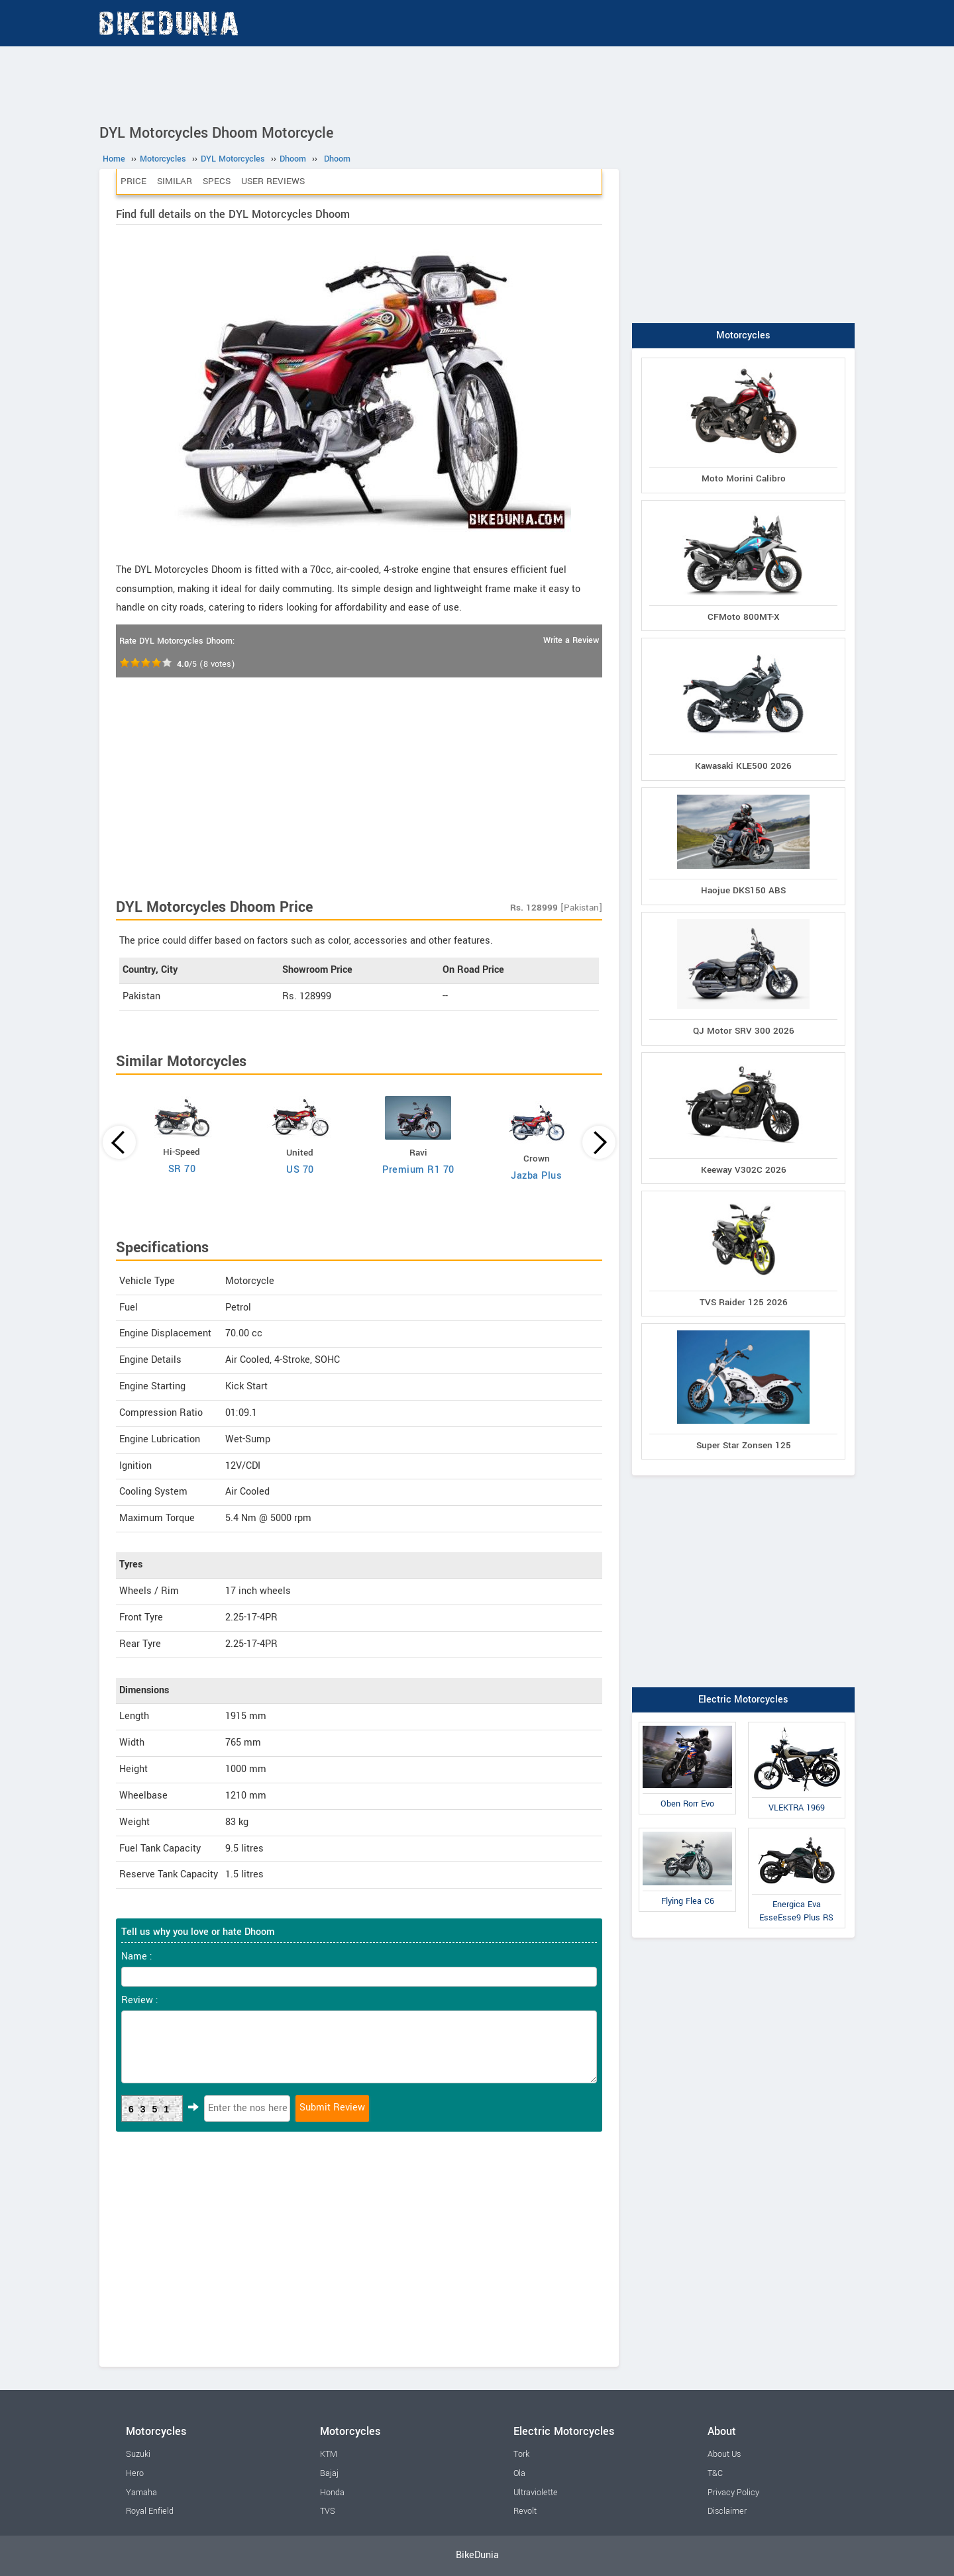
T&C (715, 2473)
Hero (135, 2473)
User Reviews (273, 181)
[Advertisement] (477, 83)
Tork (521, 2454)
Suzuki (138, 2454)
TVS (327, 2511)
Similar (174, 181)
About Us (724, 2454)
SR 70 (182, 1169)
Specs (217, 181)
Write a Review (571, 640)
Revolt (525, 2511)
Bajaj (329, 2473)
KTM (328, 2454)
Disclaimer (727, 2511)
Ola (519, 2473)
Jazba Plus (536, 1176)
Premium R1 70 (418, 1170)
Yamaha (141, 2493)
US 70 (300, 1170)
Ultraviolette (535, 2493)
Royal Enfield (150, 2511)
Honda (332, 2493)
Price (133, 181)
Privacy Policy (733, 2493)
